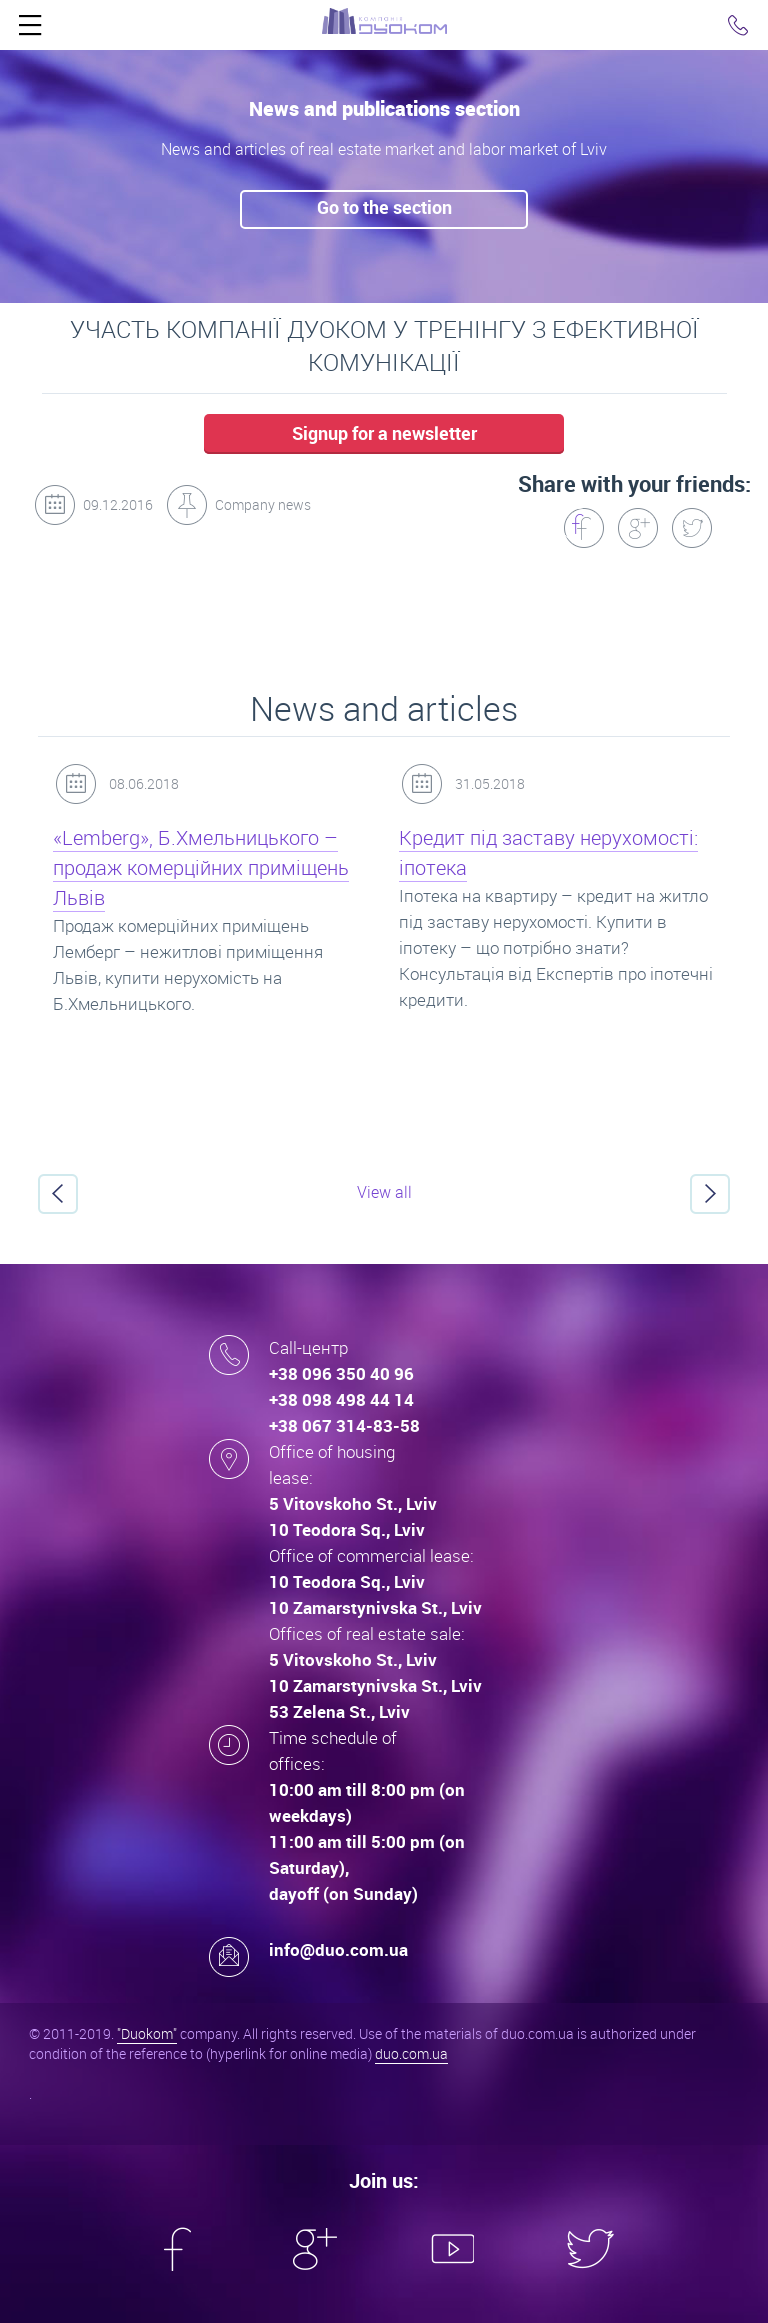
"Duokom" (147, 2033)
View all (384, 1192)
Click (30, 30)
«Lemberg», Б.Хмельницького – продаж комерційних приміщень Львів (201, 867)
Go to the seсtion (384, 207)
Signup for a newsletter (384, 433)
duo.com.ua (411, 2053)
